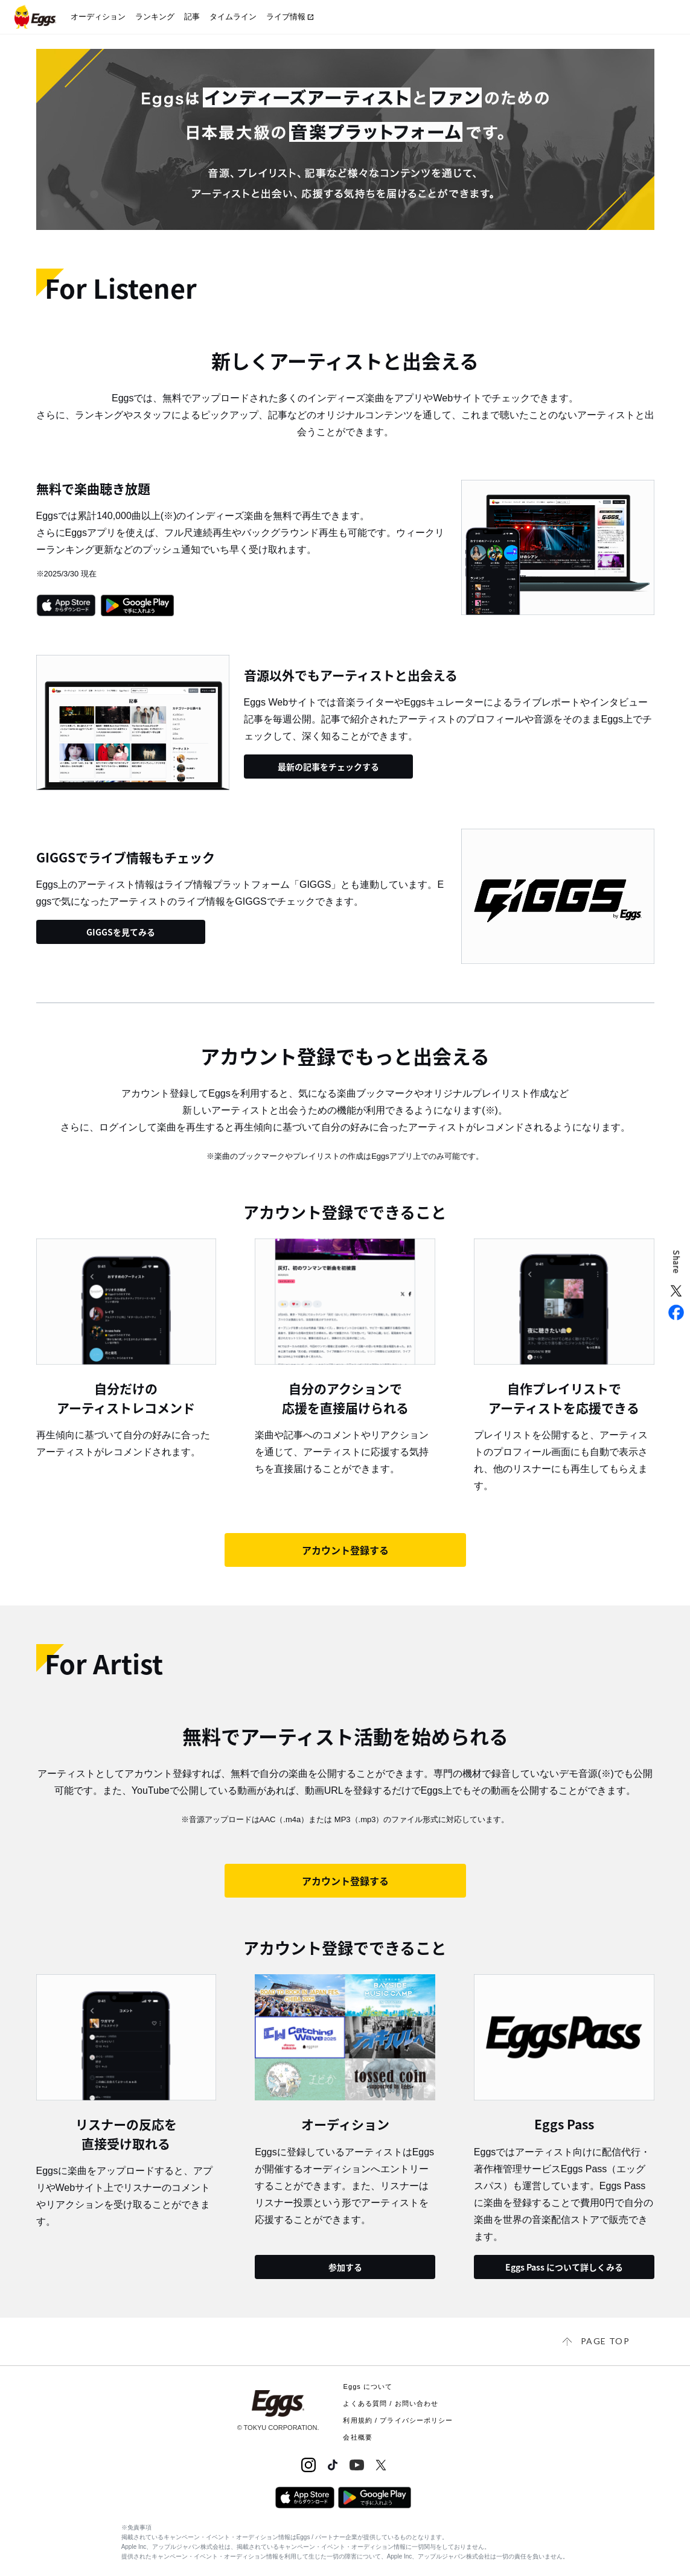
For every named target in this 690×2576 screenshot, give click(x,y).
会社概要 (357, 2437)
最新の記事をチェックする (328, 766)
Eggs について (367, 2386)
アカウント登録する (345, 1550)
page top (605, 2341)
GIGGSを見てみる (120, 932)
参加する (345, 2267)
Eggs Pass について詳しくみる (564, 2267)
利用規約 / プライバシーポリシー (398, 2420)
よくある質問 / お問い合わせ (390, 2403)
